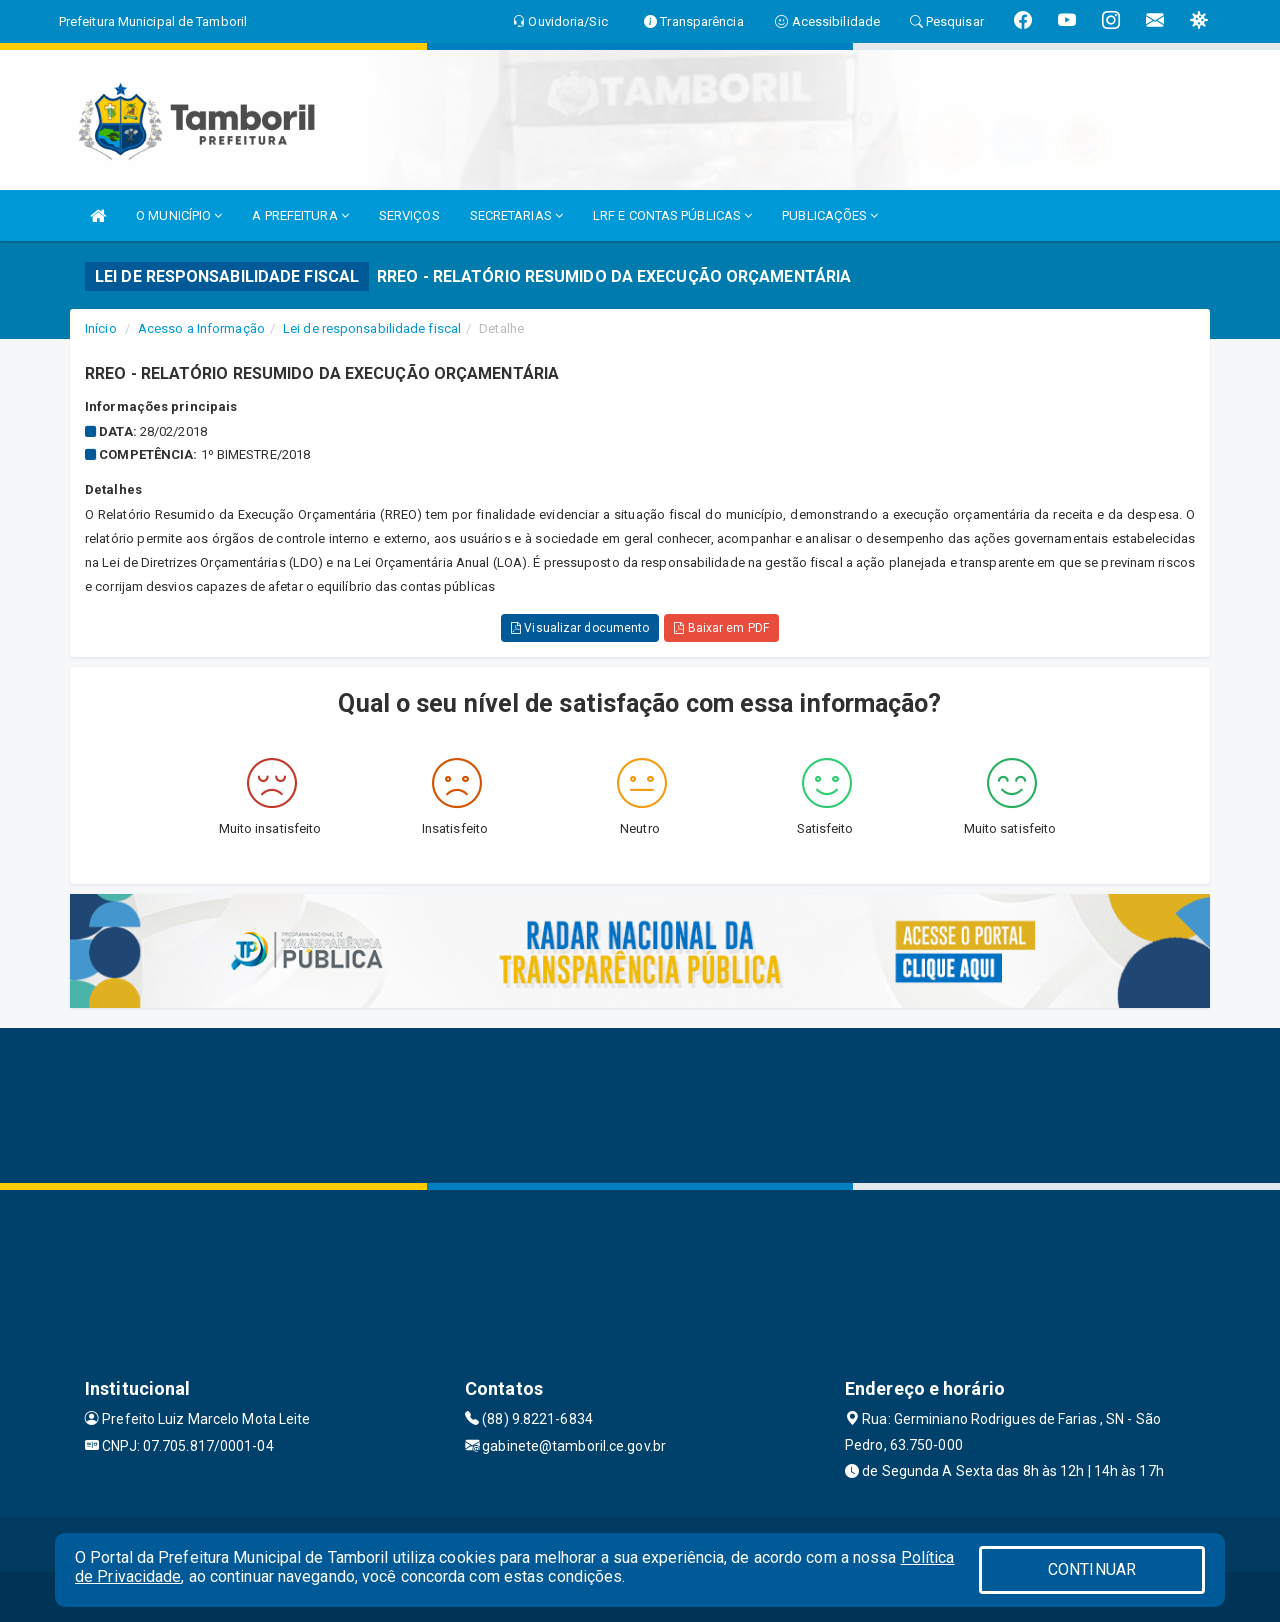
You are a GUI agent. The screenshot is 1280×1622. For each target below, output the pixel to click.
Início (101, 328)
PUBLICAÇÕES (830, 215)
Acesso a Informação (201, 328)
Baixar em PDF (721, 628)
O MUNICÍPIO (179, 215)
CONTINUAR (1092, 1569)
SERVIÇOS (409, 215)
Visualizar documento (580, 628)
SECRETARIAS (516, 215)
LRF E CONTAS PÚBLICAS (672, 215)
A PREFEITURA (300, 215)
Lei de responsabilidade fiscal (372, 328)
